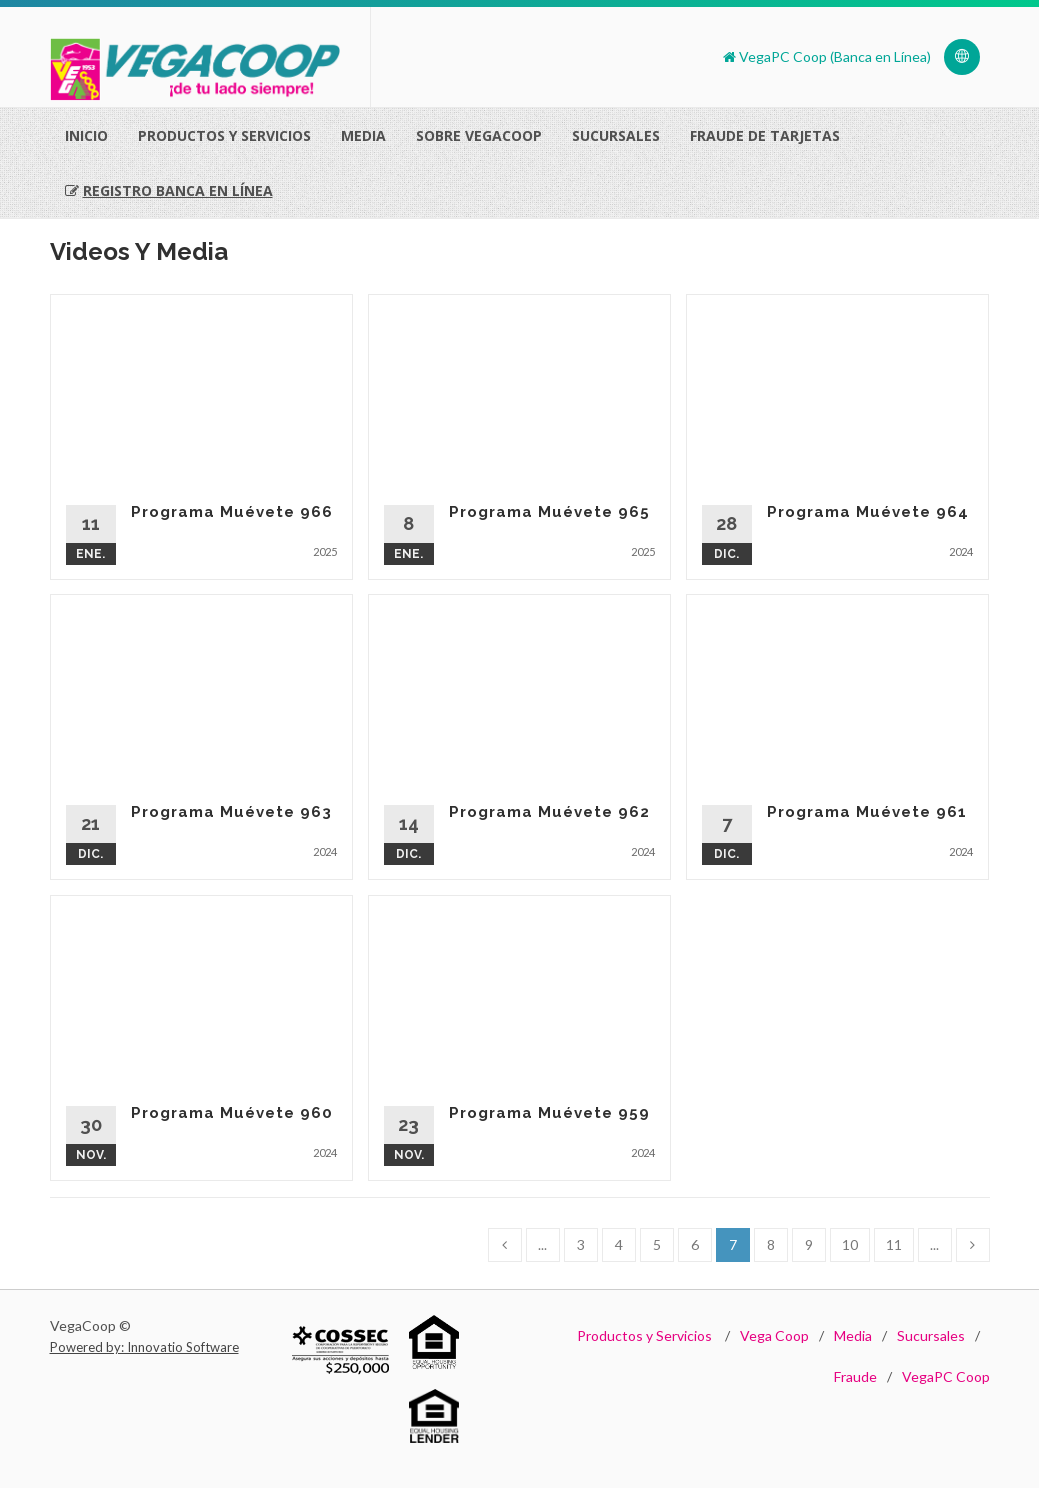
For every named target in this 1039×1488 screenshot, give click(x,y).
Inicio (86, 135)
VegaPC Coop (946, 1376)
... (542, 1244)
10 (850, 1244)
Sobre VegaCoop (479, 135)
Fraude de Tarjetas (765, 135)
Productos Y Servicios (224, 135)
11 (894, 1244)
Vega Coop (774, 1335)
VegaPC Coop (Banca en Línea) (827, 56)
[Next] (973, 1245)
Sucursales (616, 135)
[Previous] (505, 1245)
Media (363, 135)
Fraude (855, 1376)
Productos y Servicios (644, 1335)
